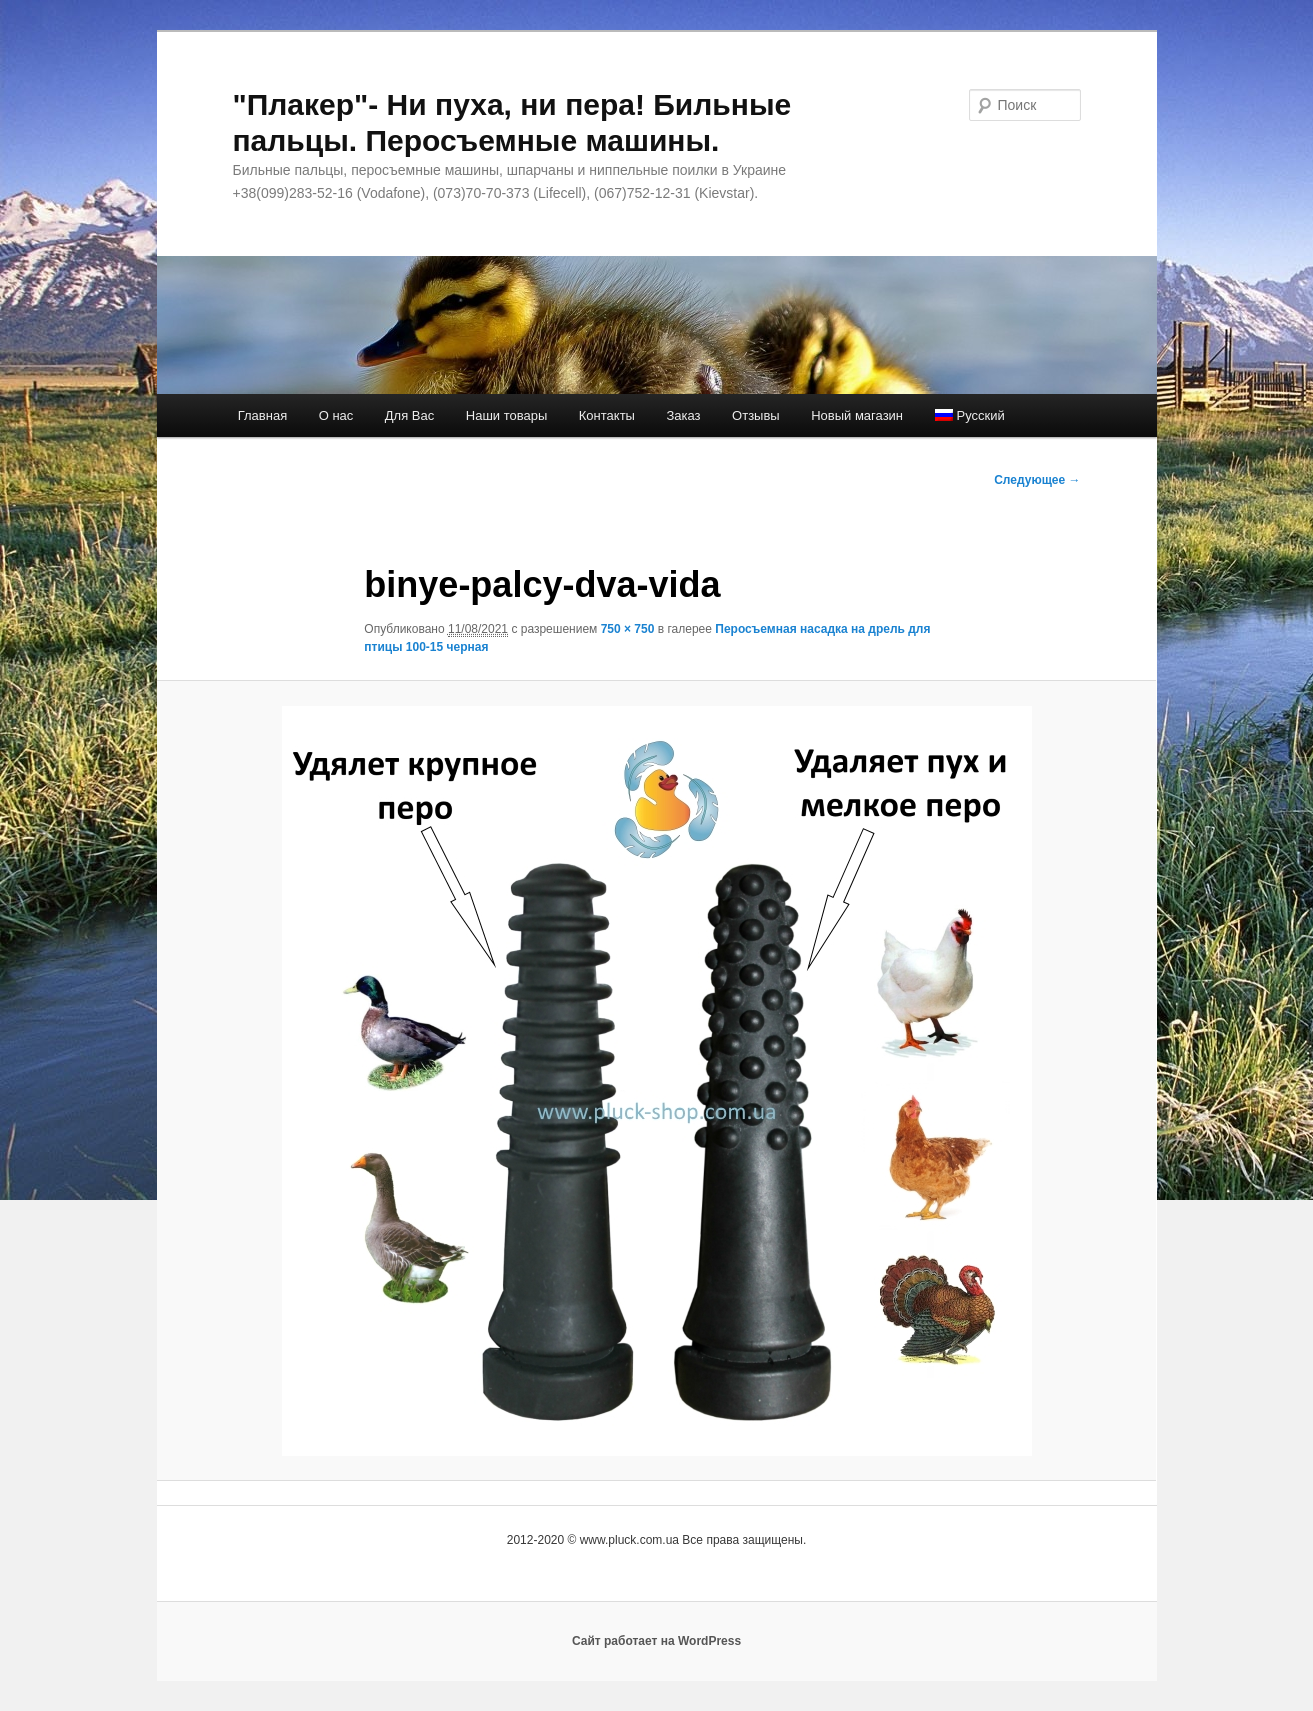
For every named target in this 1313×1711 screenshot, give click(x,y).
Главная (262, 415)
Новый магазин (857, 415)
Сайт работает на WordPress (656, 1641)
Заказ (683, 415)
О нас (336, 415)
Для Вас (409, 415)
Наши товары (507, 415)
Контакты (607, 415)
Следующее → (1037, 480)
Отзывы (756, 415)
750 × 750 (628, 629)
